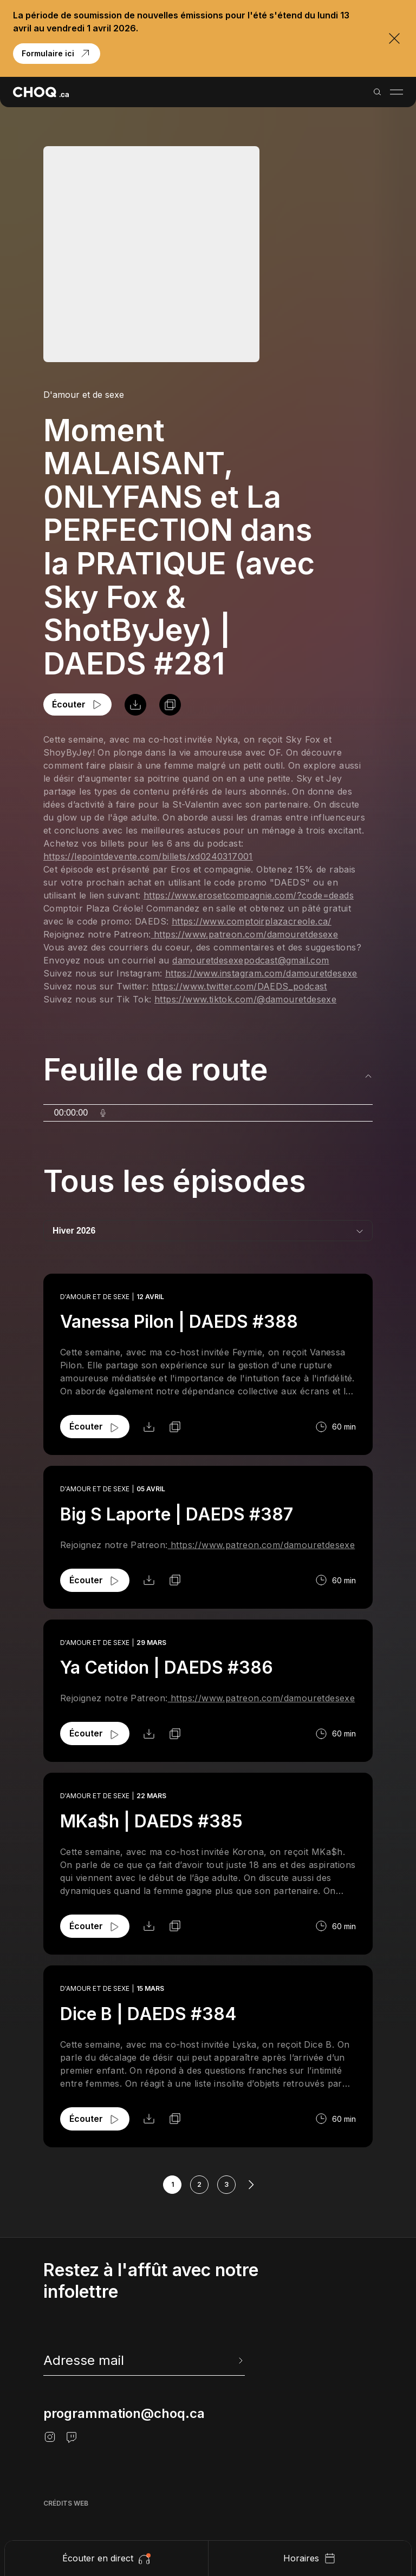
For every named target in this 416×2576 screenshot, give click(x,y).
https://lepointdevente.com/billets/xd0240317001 (148, 856)
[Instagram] (49, 2436)
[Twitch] (71, 2436)
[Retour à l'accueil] (41, 92)
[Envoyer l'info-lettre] (239, 2360)
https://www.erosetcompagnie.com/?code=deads (249, 895)
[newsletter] (144, 2360)
